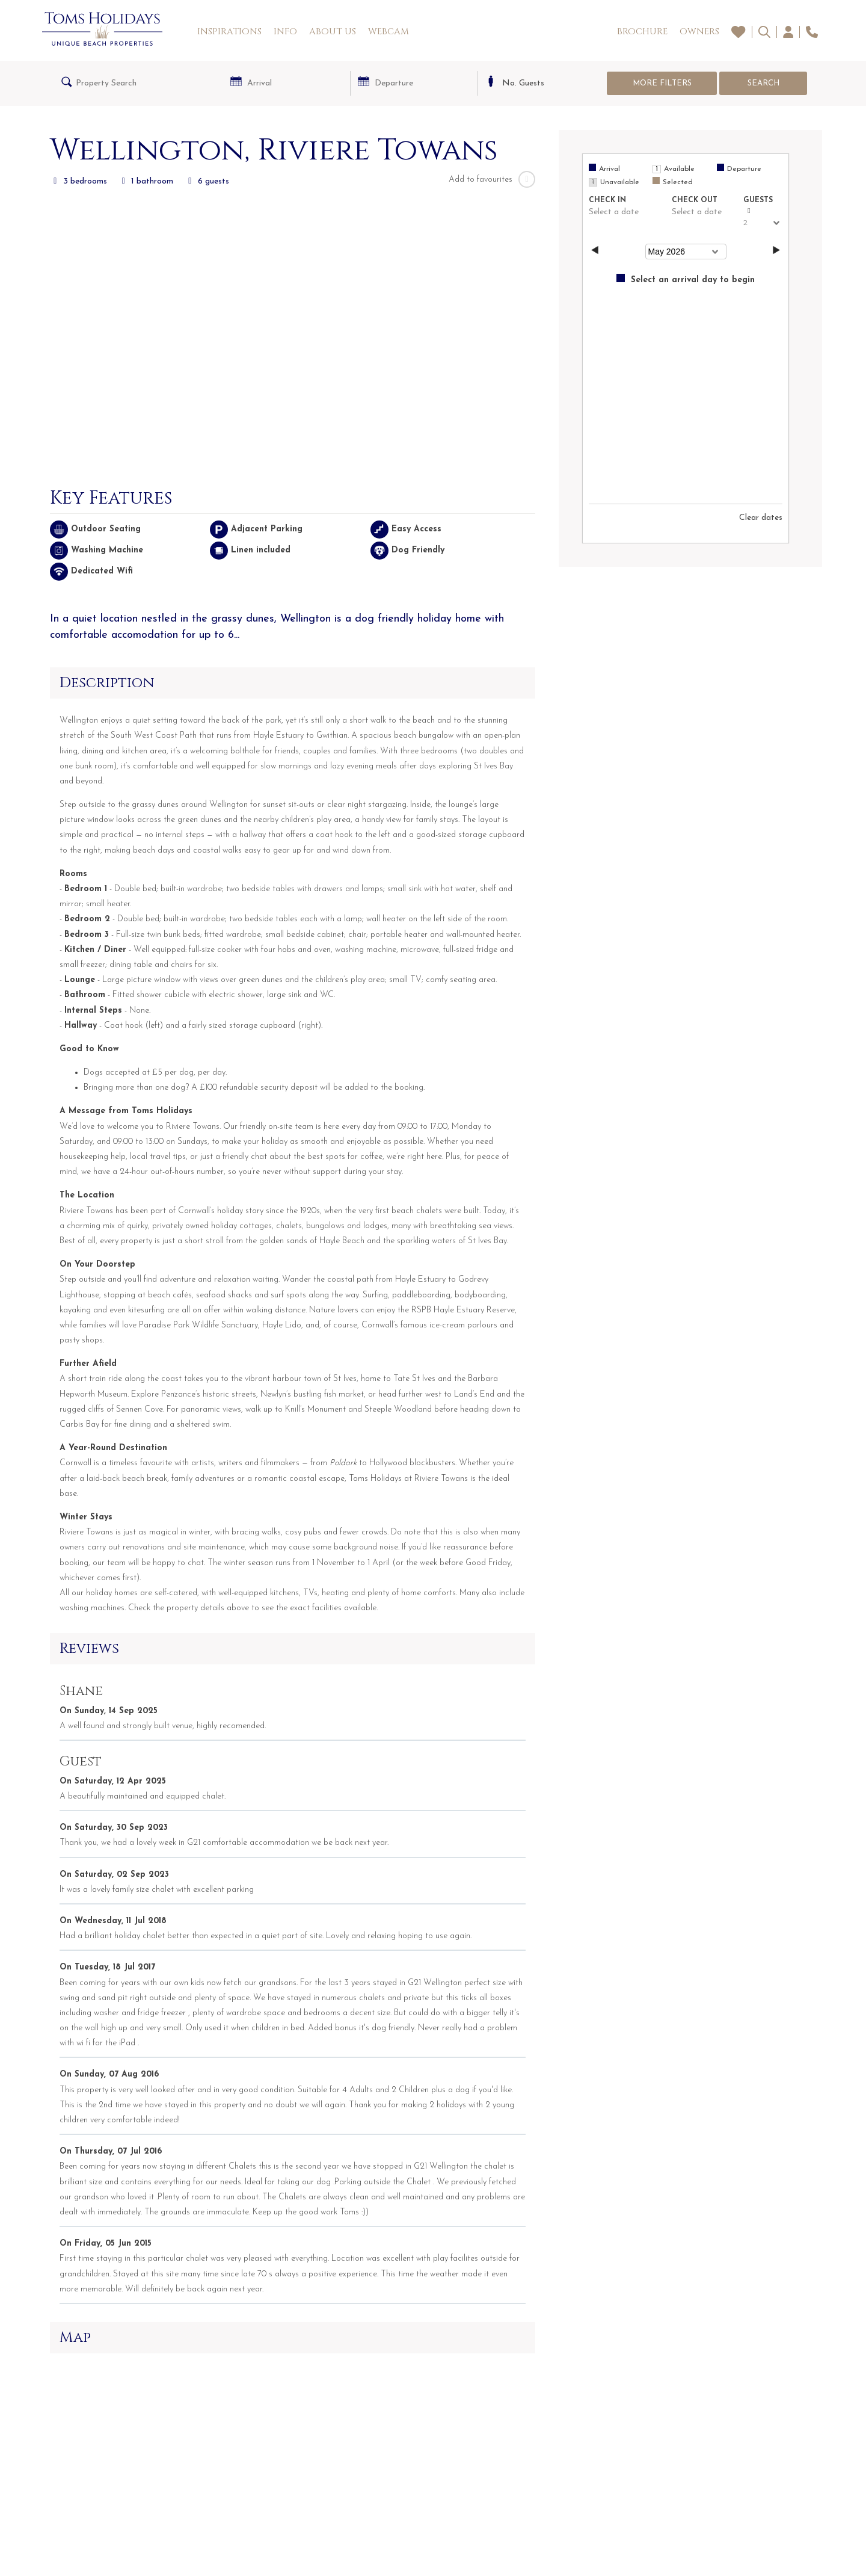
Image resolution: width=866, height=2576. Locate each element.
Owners (699, 31)
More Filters (662, 83)
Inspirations (229, 31)
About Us (332, 31)
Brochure (642, 31)
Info (285, 31)
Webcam (388, 31)
